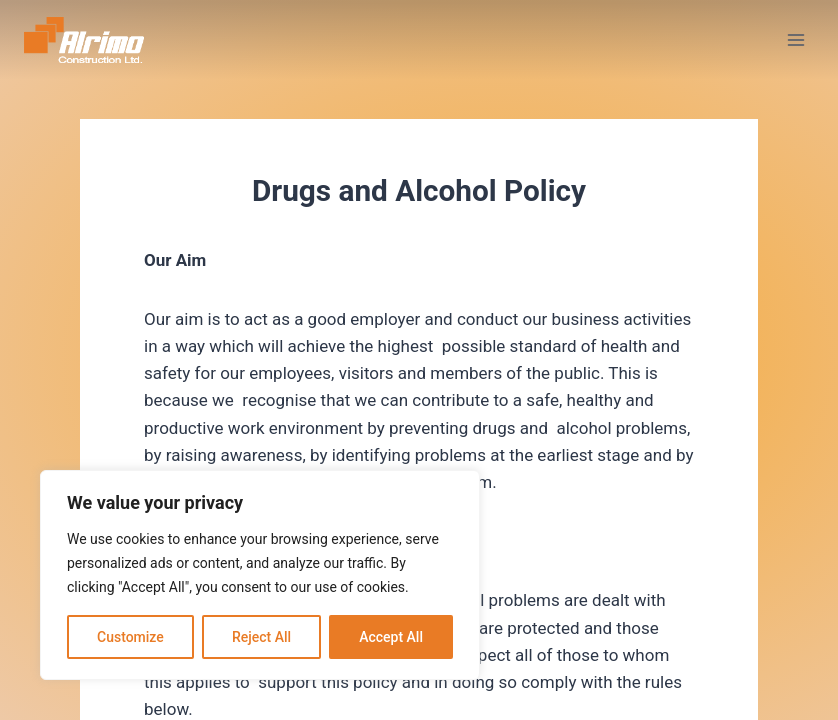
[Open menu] (795, 39)
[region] (260, 575)
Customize (130, 637)
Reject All (261, 637)
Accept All (391, 637)
